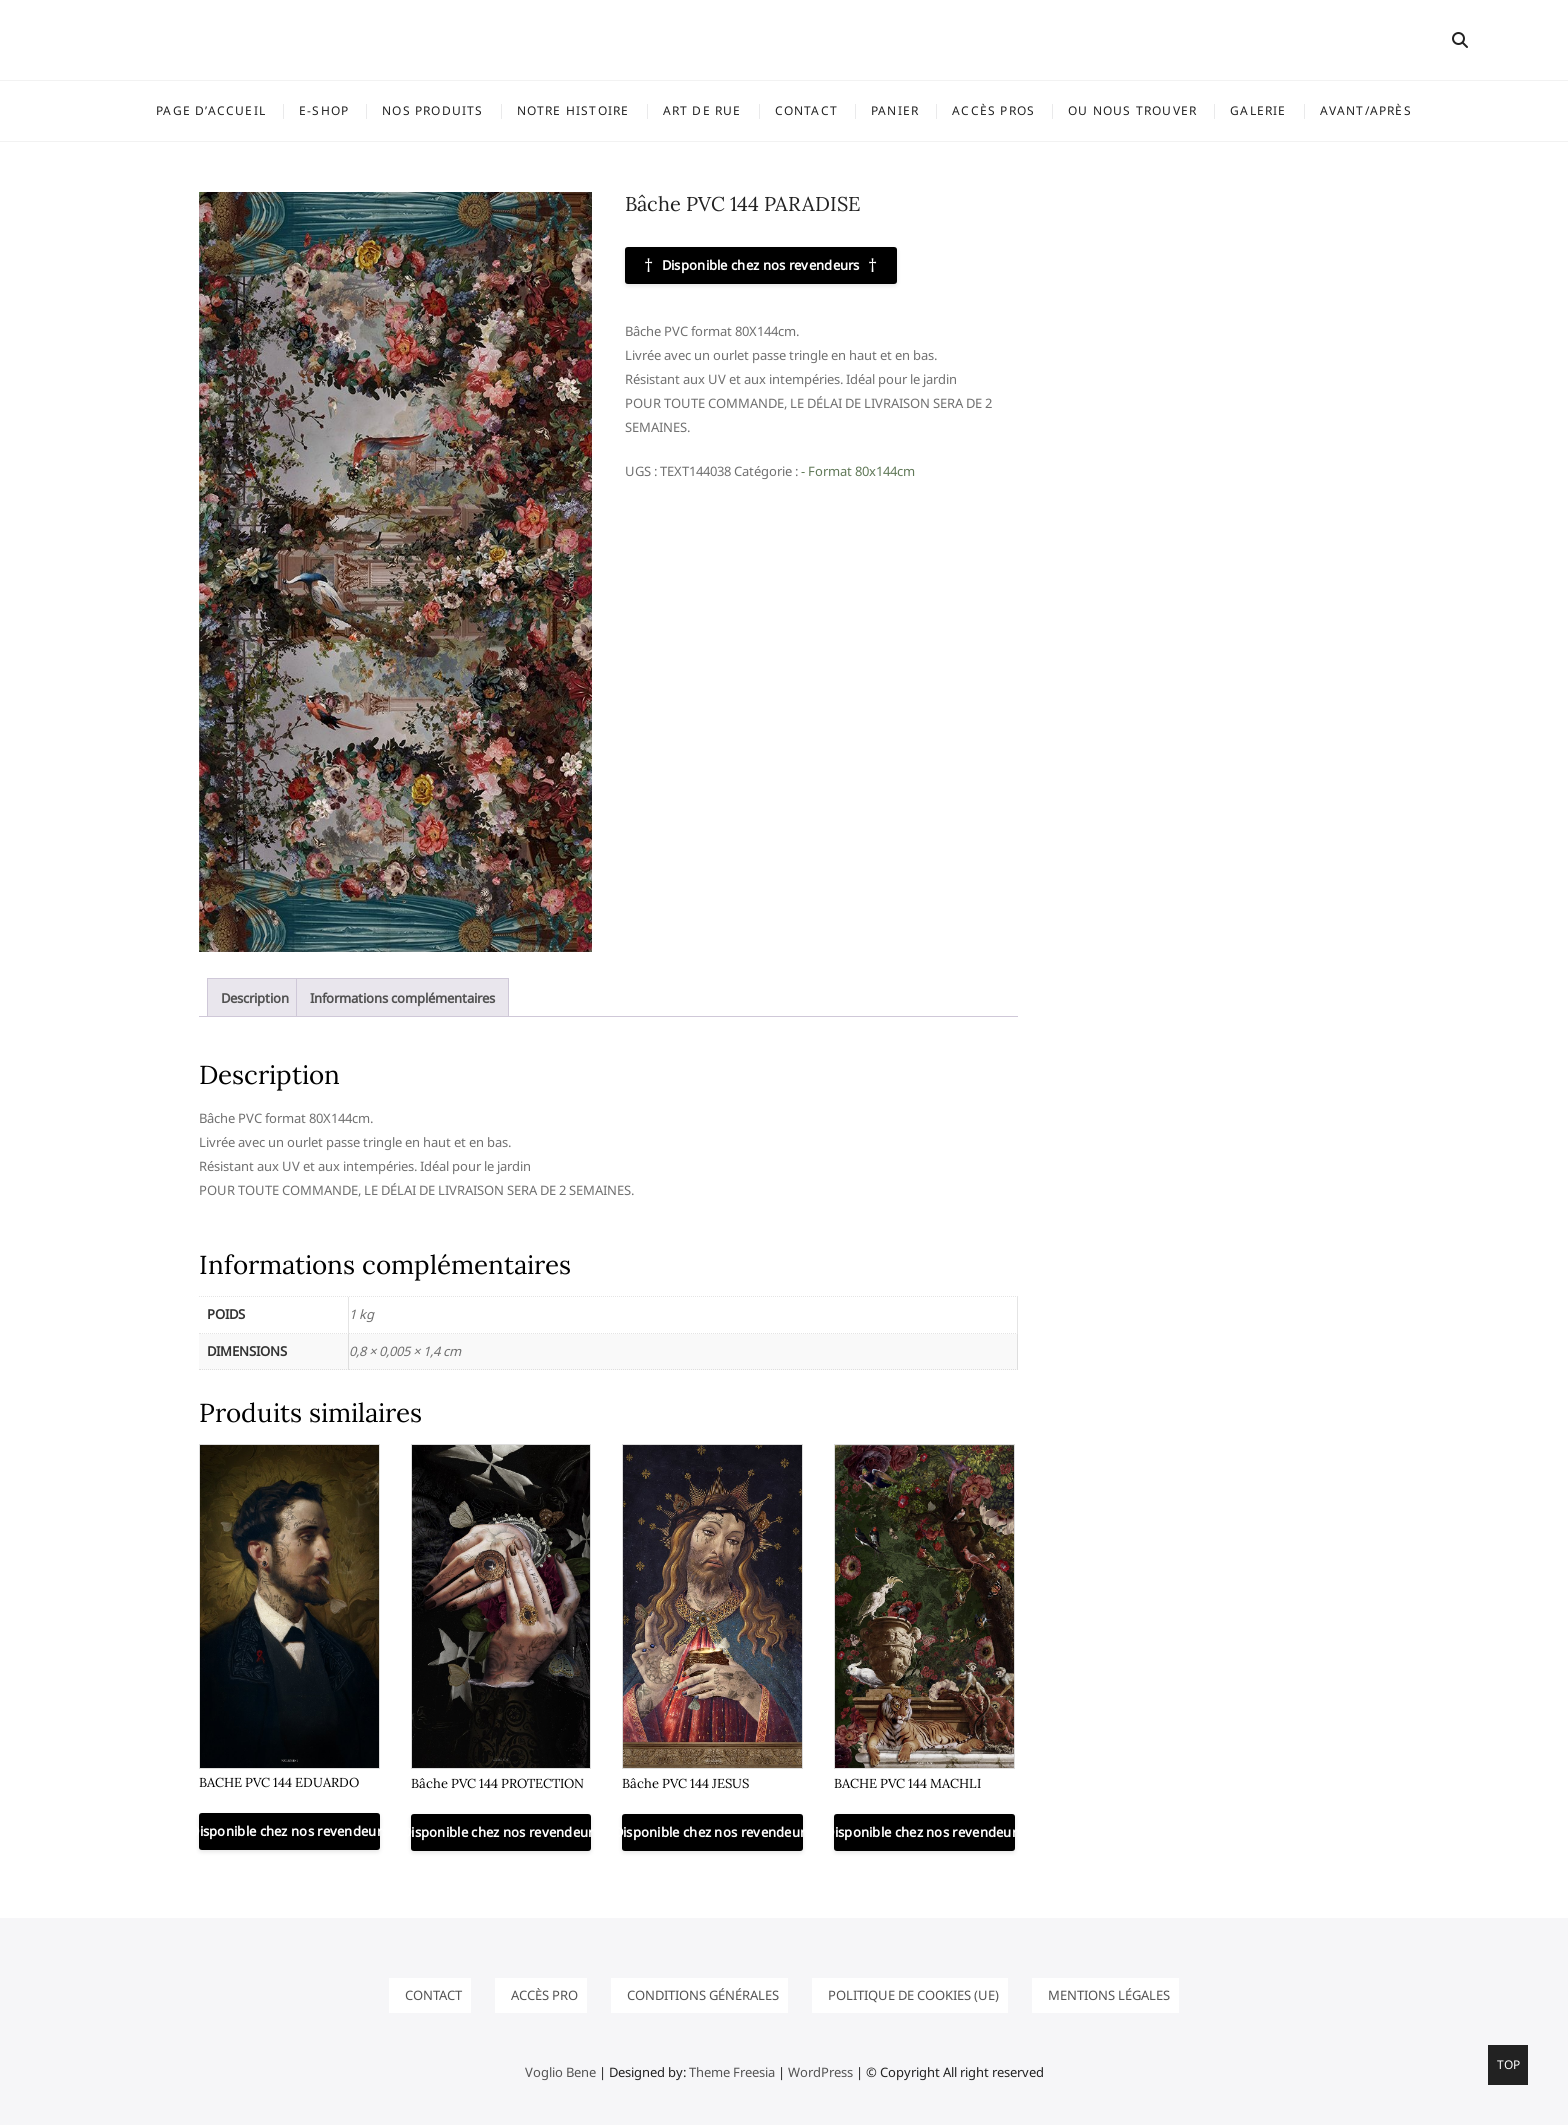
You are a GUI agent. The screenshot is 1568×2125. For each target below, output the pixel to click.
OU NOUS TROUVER (1132, 110)
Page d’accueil (211, 110)
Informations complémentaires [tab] (402, 998)
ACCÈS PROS (993, 110)
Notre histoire (573, 110)
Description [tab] (255, 998)
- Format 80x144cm (858, 471)
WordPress (820, 2072)
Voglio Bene (560, 2072)
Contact (806, 110)
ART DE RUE (702, 110)
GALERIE (1258, 110)
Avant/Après (1366, 110)
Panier (895, 110)
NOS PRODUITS (432, 110)
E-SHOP (324, 110)
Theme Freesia (732, 2072)
